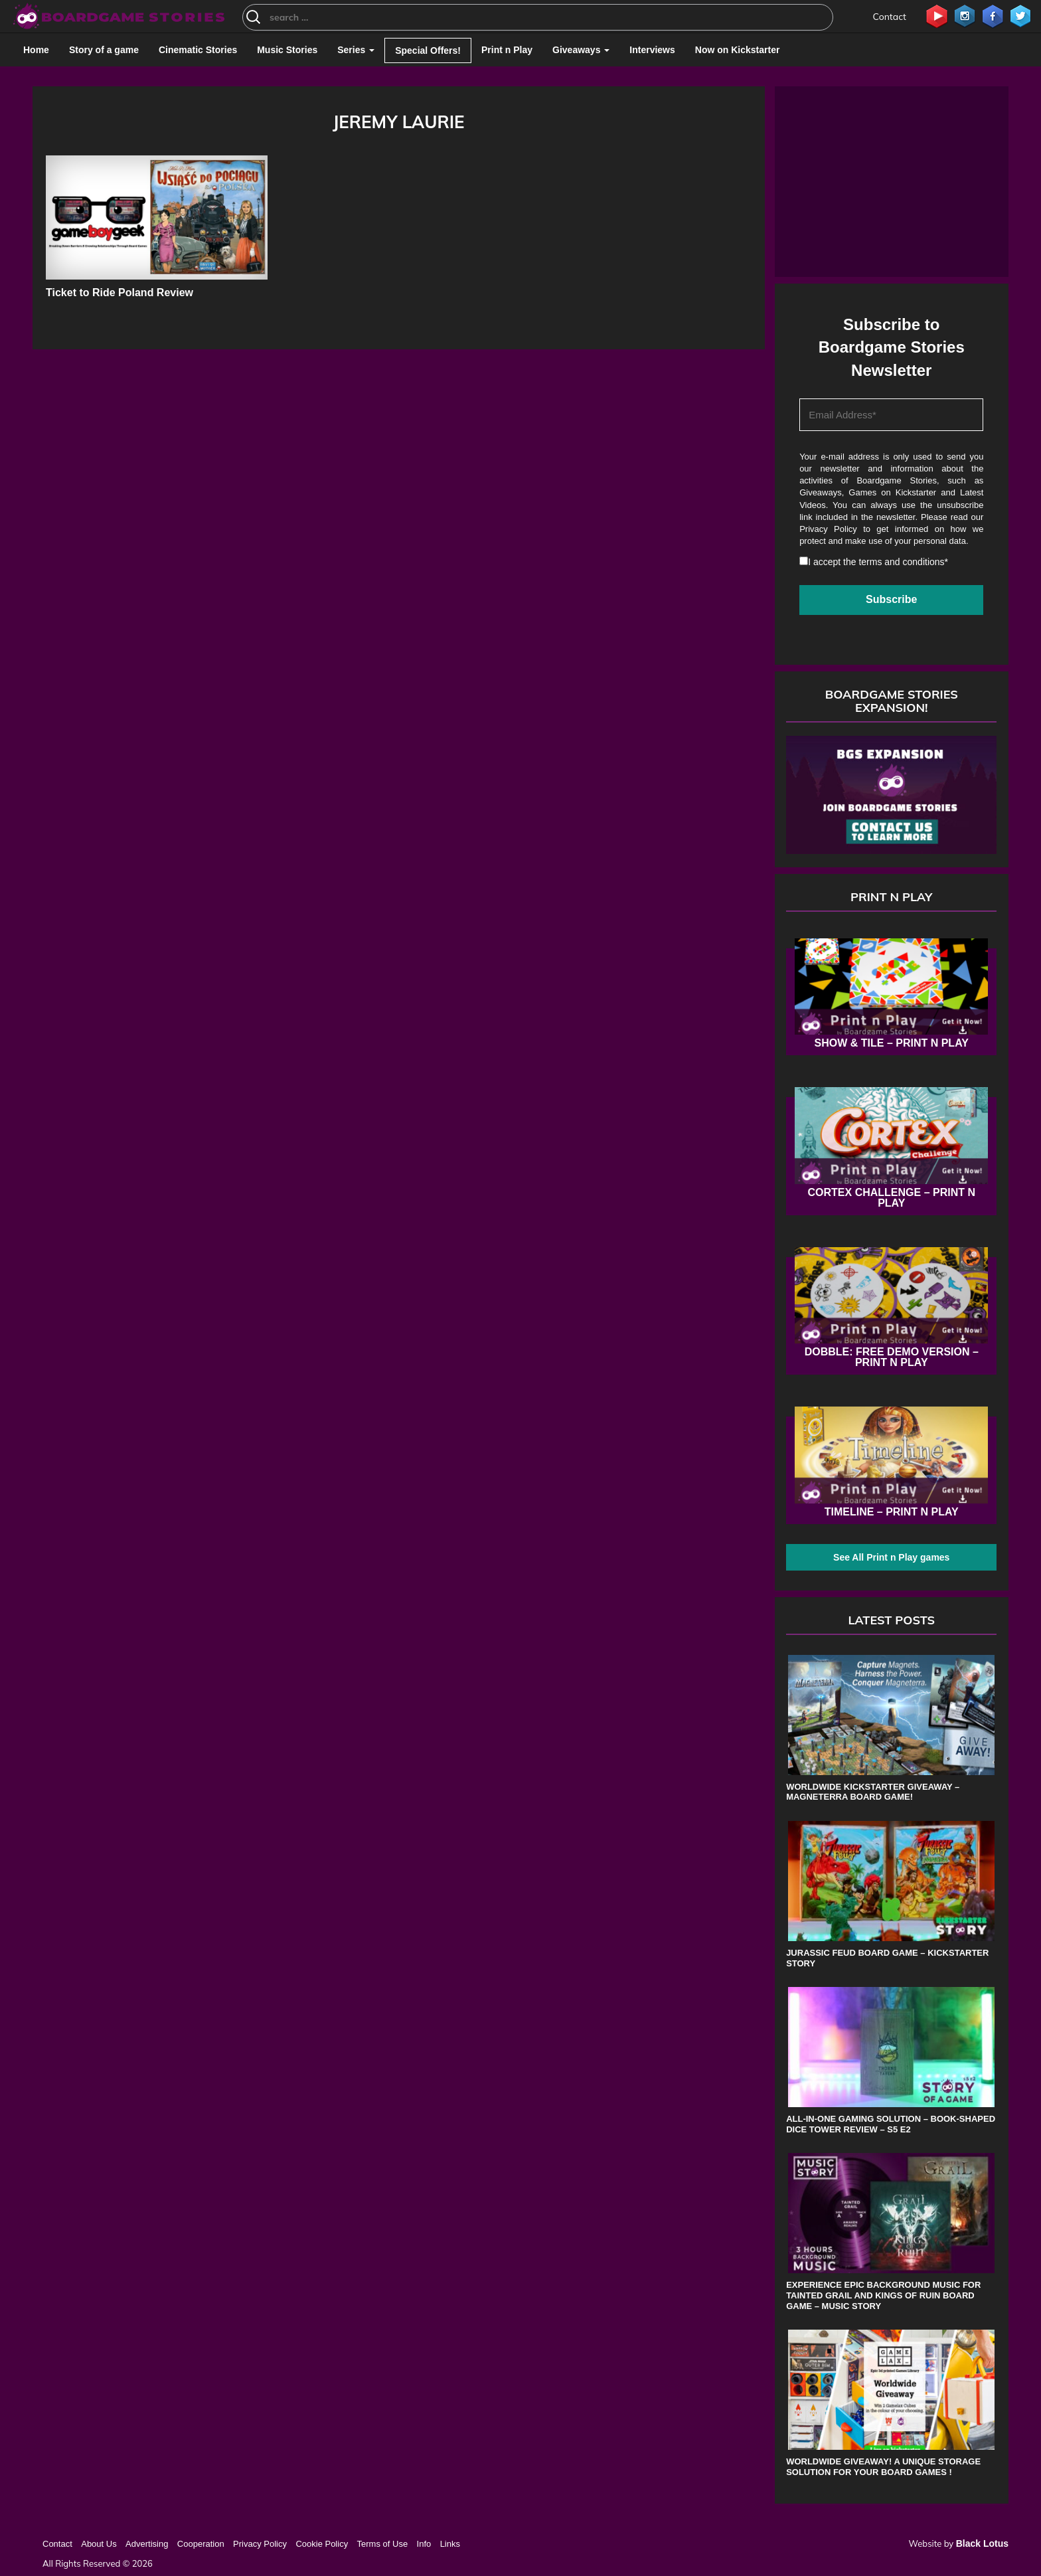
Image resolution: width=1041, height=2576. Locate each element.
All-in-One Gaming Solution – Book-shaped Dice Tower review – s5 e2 (890, 2124)
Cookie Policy (321, 2544)
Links (450, 2544)
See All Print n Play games (891, 1557)
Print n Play (506, 49)
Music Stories (287, 49)
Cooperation (200, 2544)
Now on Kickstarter (737, 49)
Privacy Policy (828, 529)
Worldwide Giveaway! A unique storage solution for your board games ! (883, 2466)
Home (36, 49)
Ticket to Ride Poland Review (119, 292)
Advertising (146, 2544)
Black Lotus (982, 2543)
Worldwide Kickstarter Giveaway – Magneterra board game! (872, 1792)
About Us (98, 2544)
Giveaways (580, 49)
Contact (889, 17)
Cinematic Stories (198, 49)
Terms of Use (382, 2544)
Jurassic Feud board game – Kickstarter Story (887, 1958)
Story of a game (104, 49)
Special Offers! (428, 50)
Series (355, 49)
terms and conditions (901, 562)
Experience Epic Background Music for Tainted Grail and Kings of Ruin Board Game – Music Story (883, 2295)
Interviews (652, 49)
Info (424, 2544)
